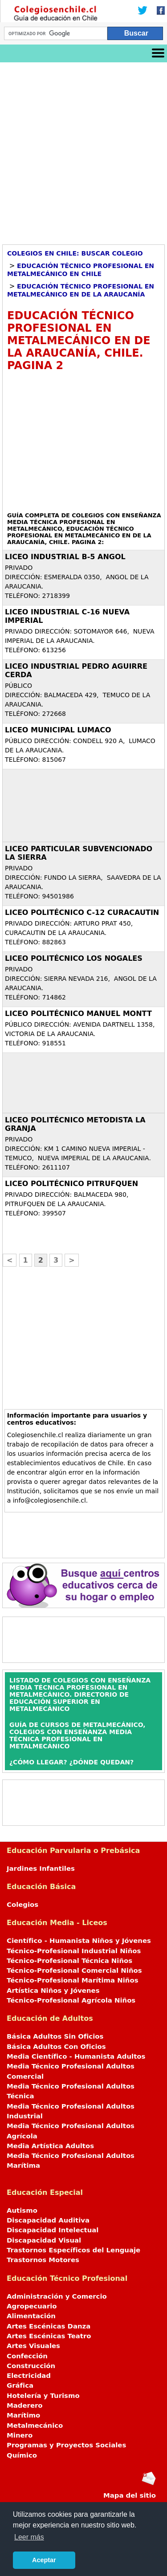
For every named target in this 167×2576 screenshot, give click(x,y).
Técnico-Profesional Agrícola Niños (71, 2000)
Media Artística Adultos (50, 2146)
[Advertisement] (83, 150)
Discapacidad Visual (44, 2240)
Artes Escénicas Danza (48, 2326)
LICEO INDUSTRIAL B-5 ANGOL (65, 557)
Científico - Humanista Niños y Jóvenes (79, 1941)
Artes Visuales (33, 2346)
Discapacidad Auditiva (48, 2220)
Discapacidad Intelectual (52, 2230)
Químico (22, 2455)
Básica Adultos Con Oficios (56, 2047)
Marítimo (23, 2415)
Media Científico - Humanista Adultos (76, 2056)
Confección (27, 2356)
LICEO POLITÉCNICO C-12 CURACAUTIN (82, 912)
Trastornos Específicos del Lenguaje (73, 2250)
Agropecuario (32, 2306)
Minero (20, 2435)
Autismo (22, 2210)
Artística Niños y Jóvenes (53, 1991)
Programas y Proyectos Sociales (66, 2445)
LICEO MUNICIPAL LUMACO (58, 730)
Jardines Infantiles (41, 1869)
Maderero (25, 2405)
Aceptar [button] (44, 2560)
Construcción (31, 2366)
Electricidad (29, 2376)
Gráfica (20, 2385)
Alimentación (31, 2316)
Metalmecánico (35, 2426)
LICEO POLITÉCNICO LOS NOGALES (74, 958)
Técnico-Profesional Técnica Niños (69, 1961)
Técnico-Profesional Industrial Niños (74, 1951)
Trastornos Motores (43, 2260)
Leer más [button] (29, 2537)
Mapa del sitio (129, 2495)
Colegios (22, 1905)
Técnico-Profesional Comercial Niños (74, 1971)
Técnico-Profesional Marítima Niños (72, 1980)
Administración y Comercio (57, 2296)
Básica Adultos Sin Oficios (55, 2036)
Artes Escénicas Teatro (49, 2336)
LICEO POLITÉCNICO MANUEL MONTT (78, 1013)
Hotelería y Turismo (43, 2396)
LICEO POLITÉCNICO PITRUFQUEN (71, 1183)
